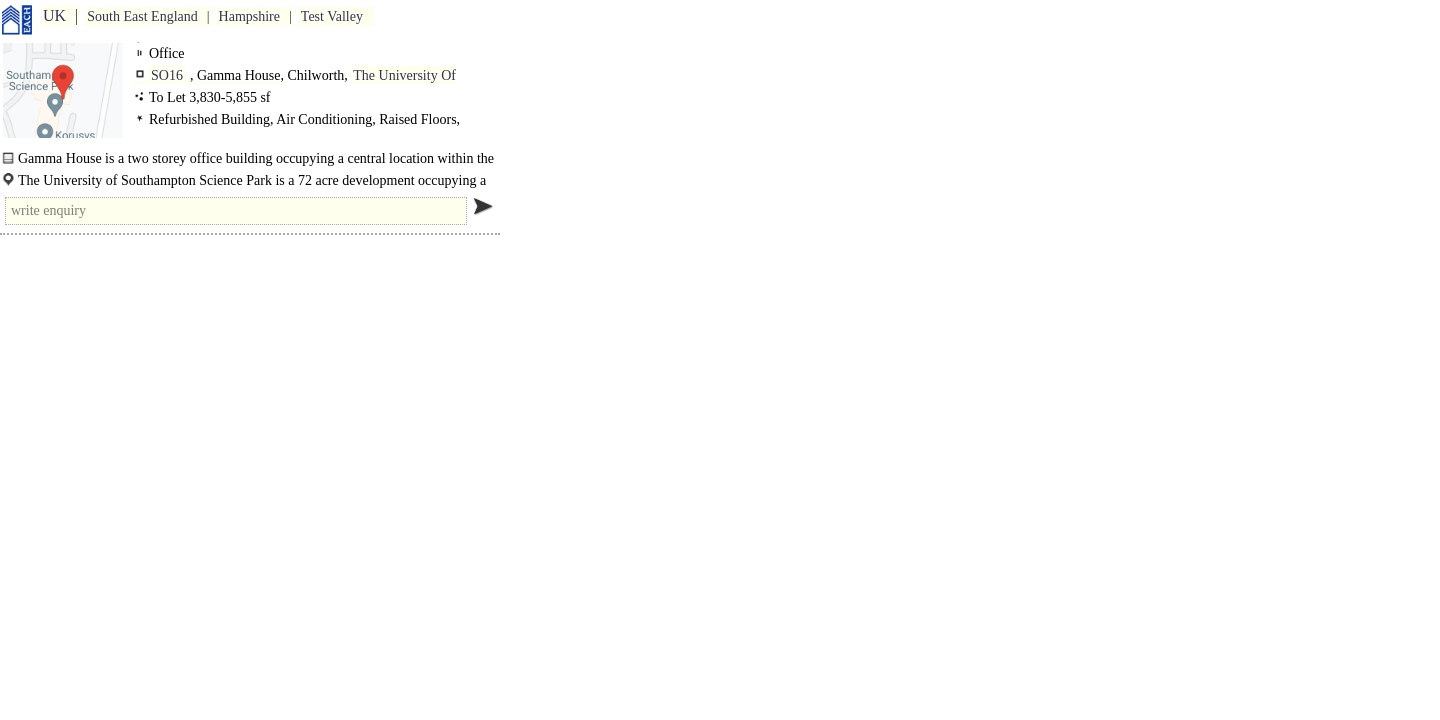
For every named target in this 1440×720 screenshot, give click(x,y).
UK (54, 15)
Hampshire (249, 16)
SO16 (167, 75)
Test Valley (332, 16)
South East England (142, 16)
